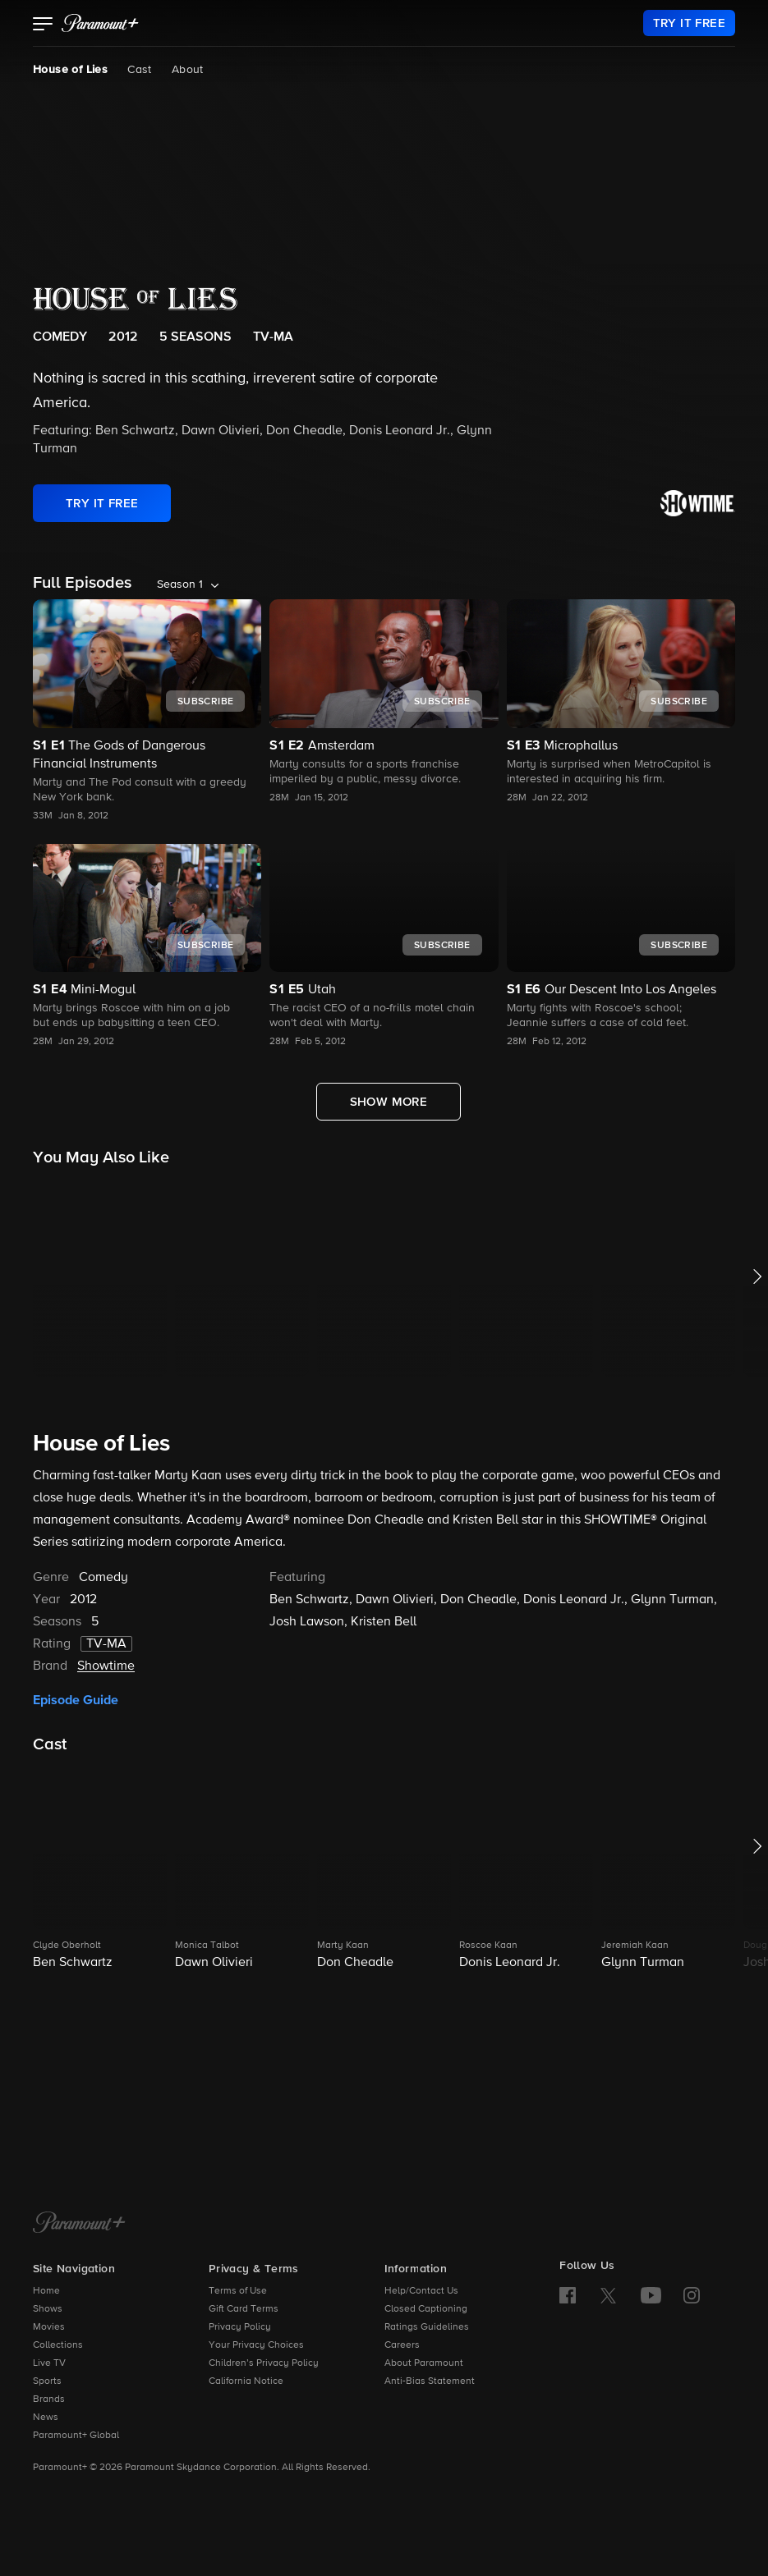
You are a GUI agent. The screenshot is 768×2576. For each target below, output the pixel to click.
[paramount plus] (100, 23)
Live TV (49, 2363)
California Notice (246, 2381)
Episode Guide (75, 1700)
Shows (47, 2309)
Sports (47, 2381)
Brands (49, 2399)
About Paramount (423, 2363)
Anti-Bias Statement (429, 2381)
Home (46, 2291)
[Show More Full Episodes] (389, 1102)
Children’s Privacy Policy (264, 2363)
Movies (49, 2327)
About (188, 70)
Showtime (106, 1666)
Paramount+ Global (76, 2436)
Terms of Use (238, 2291)
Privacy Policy (240, 2327)
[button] (43, 25)
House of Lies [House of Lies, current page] (70, 70)
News (45, 2417)
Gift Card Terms (243, 2309)
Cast (139, 70)
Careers (402, 2345)
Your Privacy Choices (256, 2345)
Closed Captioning (425, 2309)
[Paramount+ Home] (79, 2224)
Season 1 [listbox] (180, 584)
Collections (58, 2345)
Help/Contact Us (421, 2291)
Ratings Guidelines (426, 2327)
